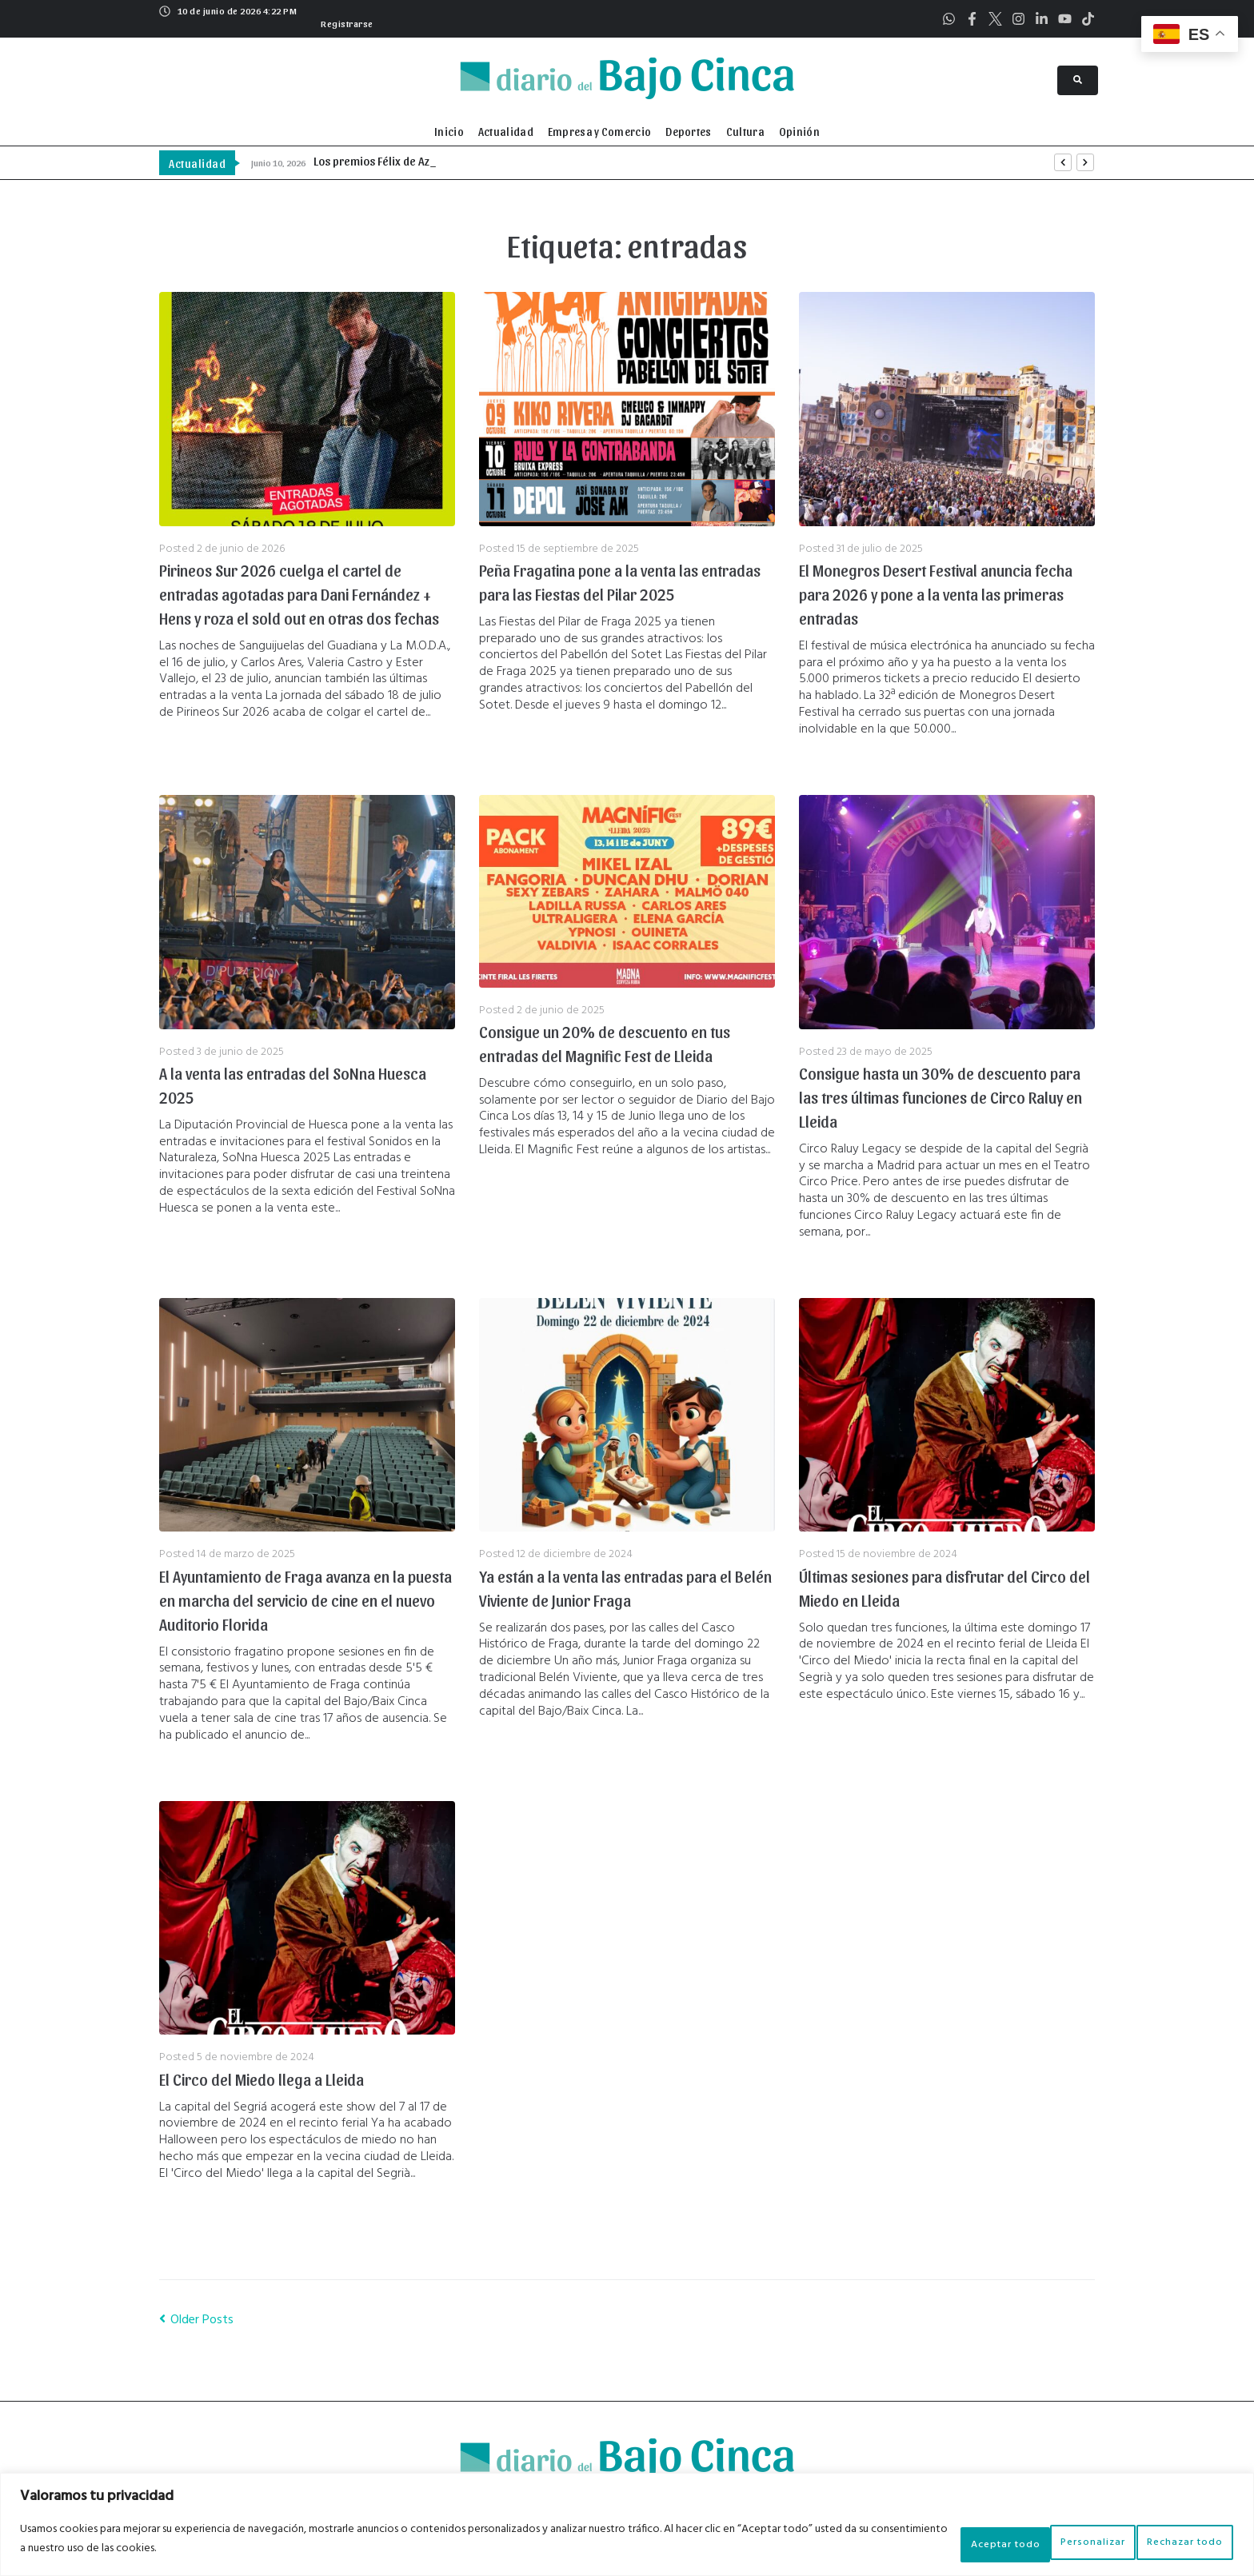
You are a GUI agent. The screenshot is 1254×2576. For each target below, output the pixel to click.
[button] (345, 21)
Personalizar (913, 2543)
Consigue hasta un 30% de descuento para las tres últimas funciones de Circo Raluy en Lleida (940, 1097)
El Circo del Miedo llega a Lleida (261, 2079)
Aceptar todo (1173, 2543)
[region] (627, 2528)
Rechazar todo (1041, 2543)
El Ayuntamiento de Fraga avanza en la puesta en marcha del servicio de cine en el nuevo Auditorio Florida (305, 1600)
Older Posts (196, 2320)
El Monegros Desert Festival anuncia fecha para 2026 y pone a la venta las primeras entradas (935, 594)
